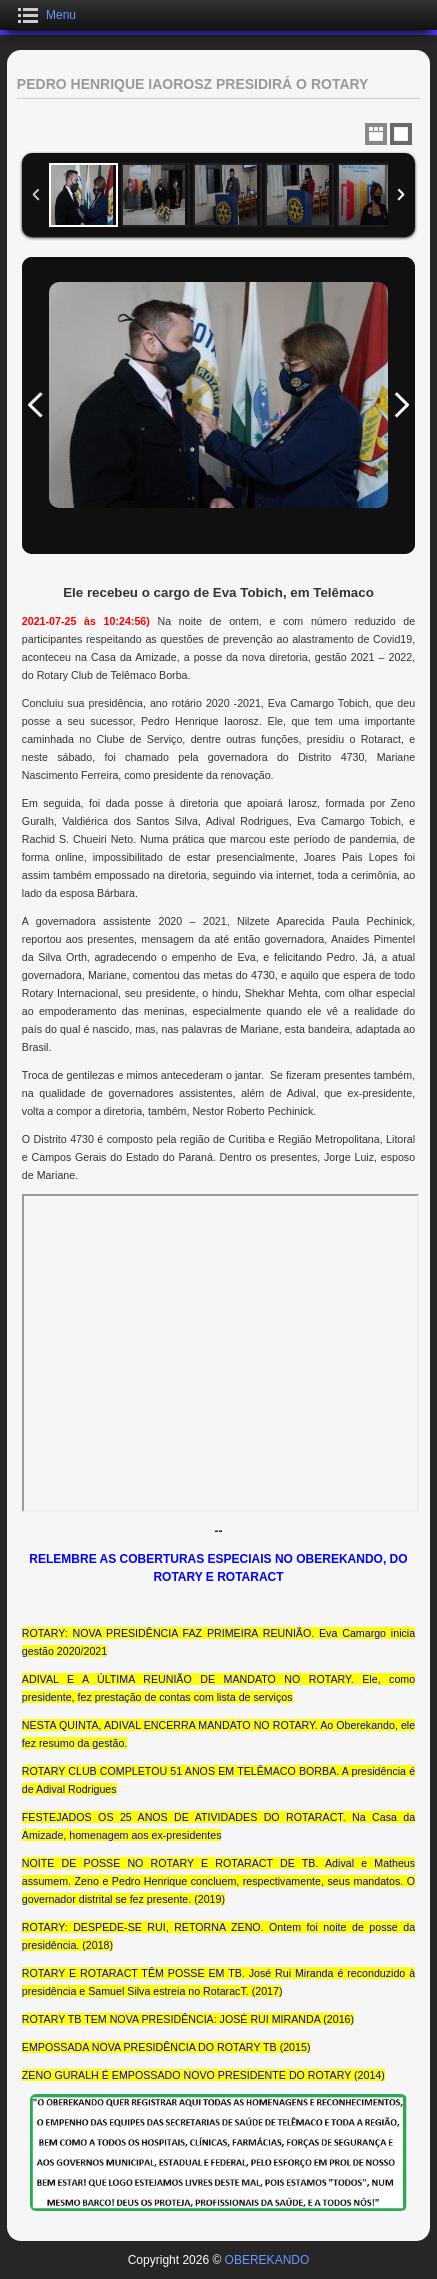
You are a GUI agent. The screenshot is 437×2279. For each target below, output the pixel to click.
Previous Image (36, 405)
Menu (61, 15)
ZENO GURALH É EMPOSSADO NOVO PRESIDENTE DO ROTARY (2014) (203, 2075)
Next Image (401, 405)
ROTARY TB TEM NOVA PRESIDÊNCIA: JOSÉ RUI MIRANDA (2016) (188, 2019)
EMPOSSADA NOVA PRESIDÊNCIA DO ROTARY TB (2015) (166, 2047)
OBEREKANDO (267, 2260)
